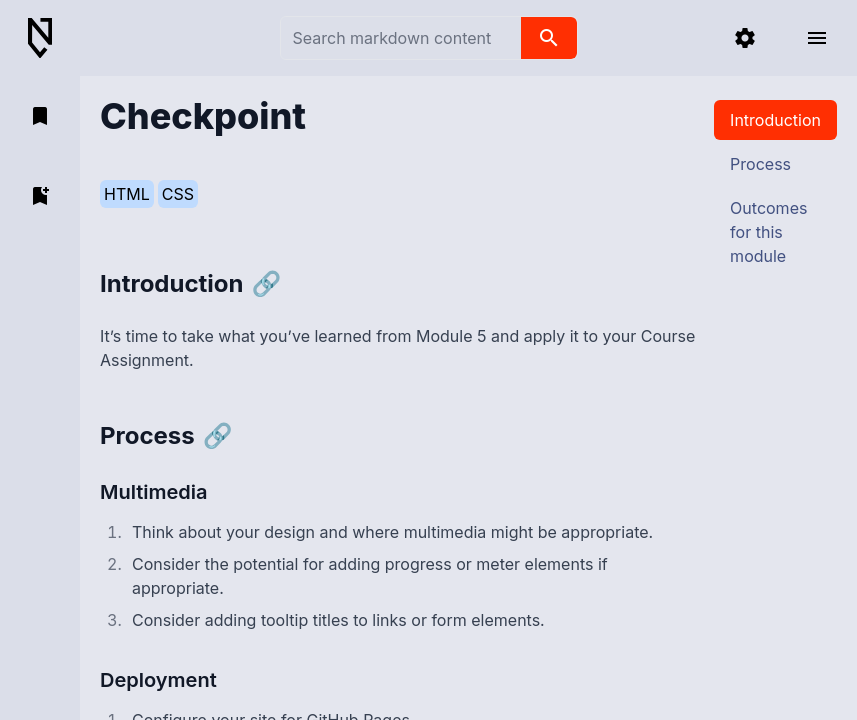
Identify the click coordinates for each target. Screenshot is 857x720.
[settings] (745, 38)
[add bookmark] (40, 196)
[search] (549, 38)
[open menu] (817, 38)
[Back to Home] (48, 38)
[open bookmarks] (40, 116)
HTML (127, 194)
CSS (178, 194)
